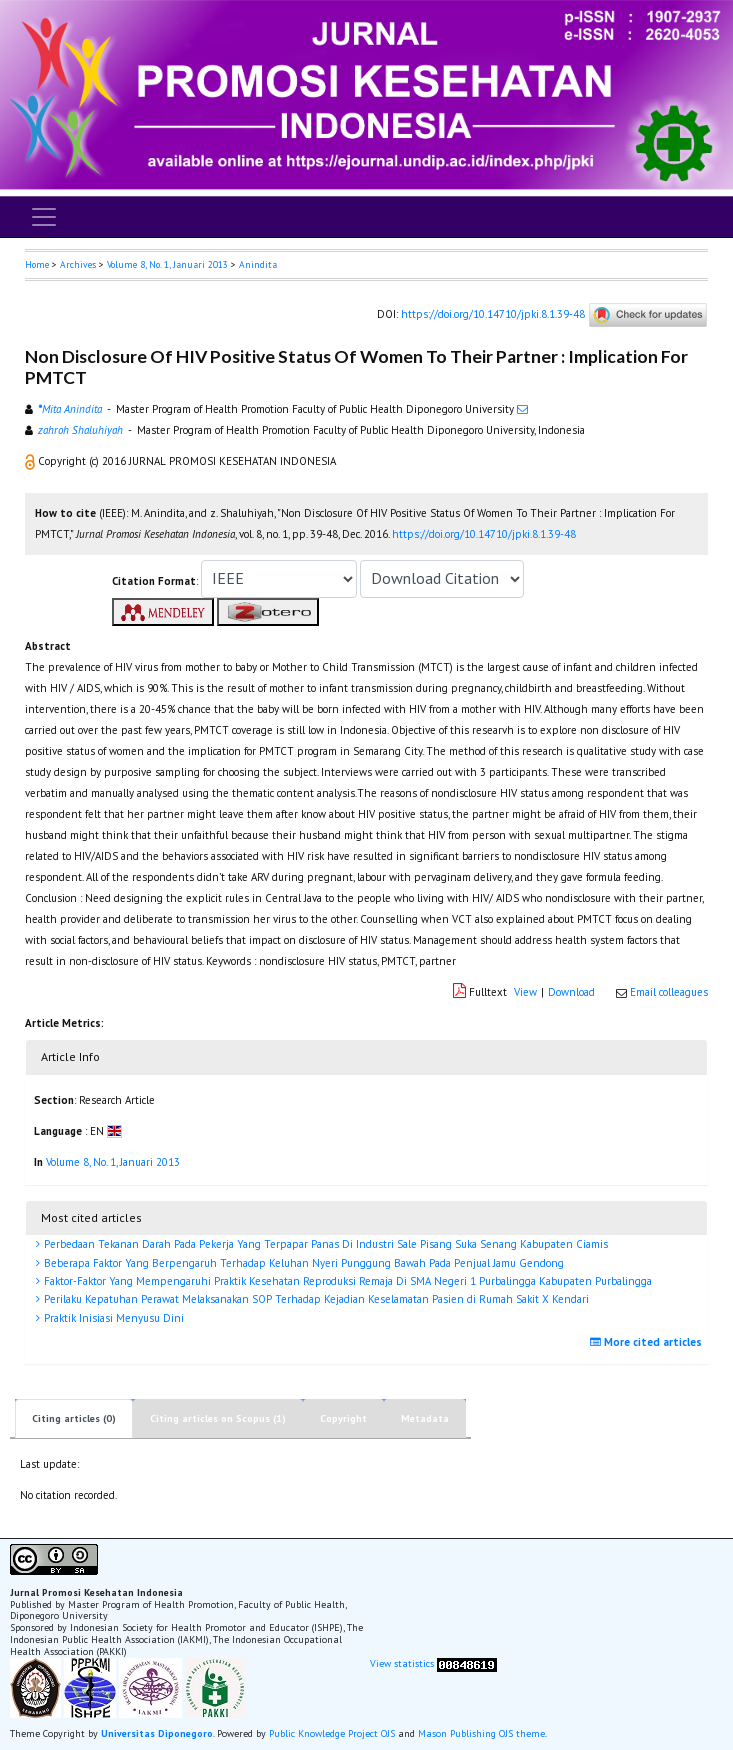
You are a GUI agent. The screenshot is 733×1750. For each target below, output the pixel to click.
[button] (31, 461)
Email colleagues (669, 992)
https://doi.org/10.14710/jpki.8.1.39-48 (493, 314)
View (525, 992)
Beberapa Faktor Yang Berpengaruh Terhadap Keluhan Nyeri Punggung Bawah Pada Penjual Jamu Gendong (302, 1263)
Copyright (343, 1418)
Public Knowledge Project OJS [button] (332, 1733)
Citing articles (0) (74, 1418)
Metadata (425, 1418)
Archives (78, 264)
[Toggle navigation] (44, 217)
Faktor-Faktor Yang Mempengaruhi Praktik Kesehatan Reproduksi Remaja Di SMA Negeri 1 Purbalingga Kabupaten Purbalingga (346, 1281)
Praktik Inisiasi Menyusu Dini (112, 1318)
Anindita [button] (258, 264)
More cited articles (648, 1342)
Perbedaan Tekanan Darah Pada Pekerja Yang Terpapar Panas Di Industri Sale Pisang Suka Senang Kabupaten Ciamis (324, 1244)
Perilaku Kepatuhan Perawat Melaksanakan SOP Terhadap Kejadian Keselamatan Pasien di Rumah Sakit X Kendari (315, 1299)
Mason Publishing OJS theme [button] (481, 1733)
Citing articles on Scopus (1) (218, 1418)
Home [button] (37, 264)
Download (571, 992)
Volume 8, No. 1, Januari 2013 (167, 264)
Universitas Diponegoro (157, 1733)
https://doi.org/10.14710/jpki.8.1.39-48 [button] (484, 534)
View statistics (402, 1663)
